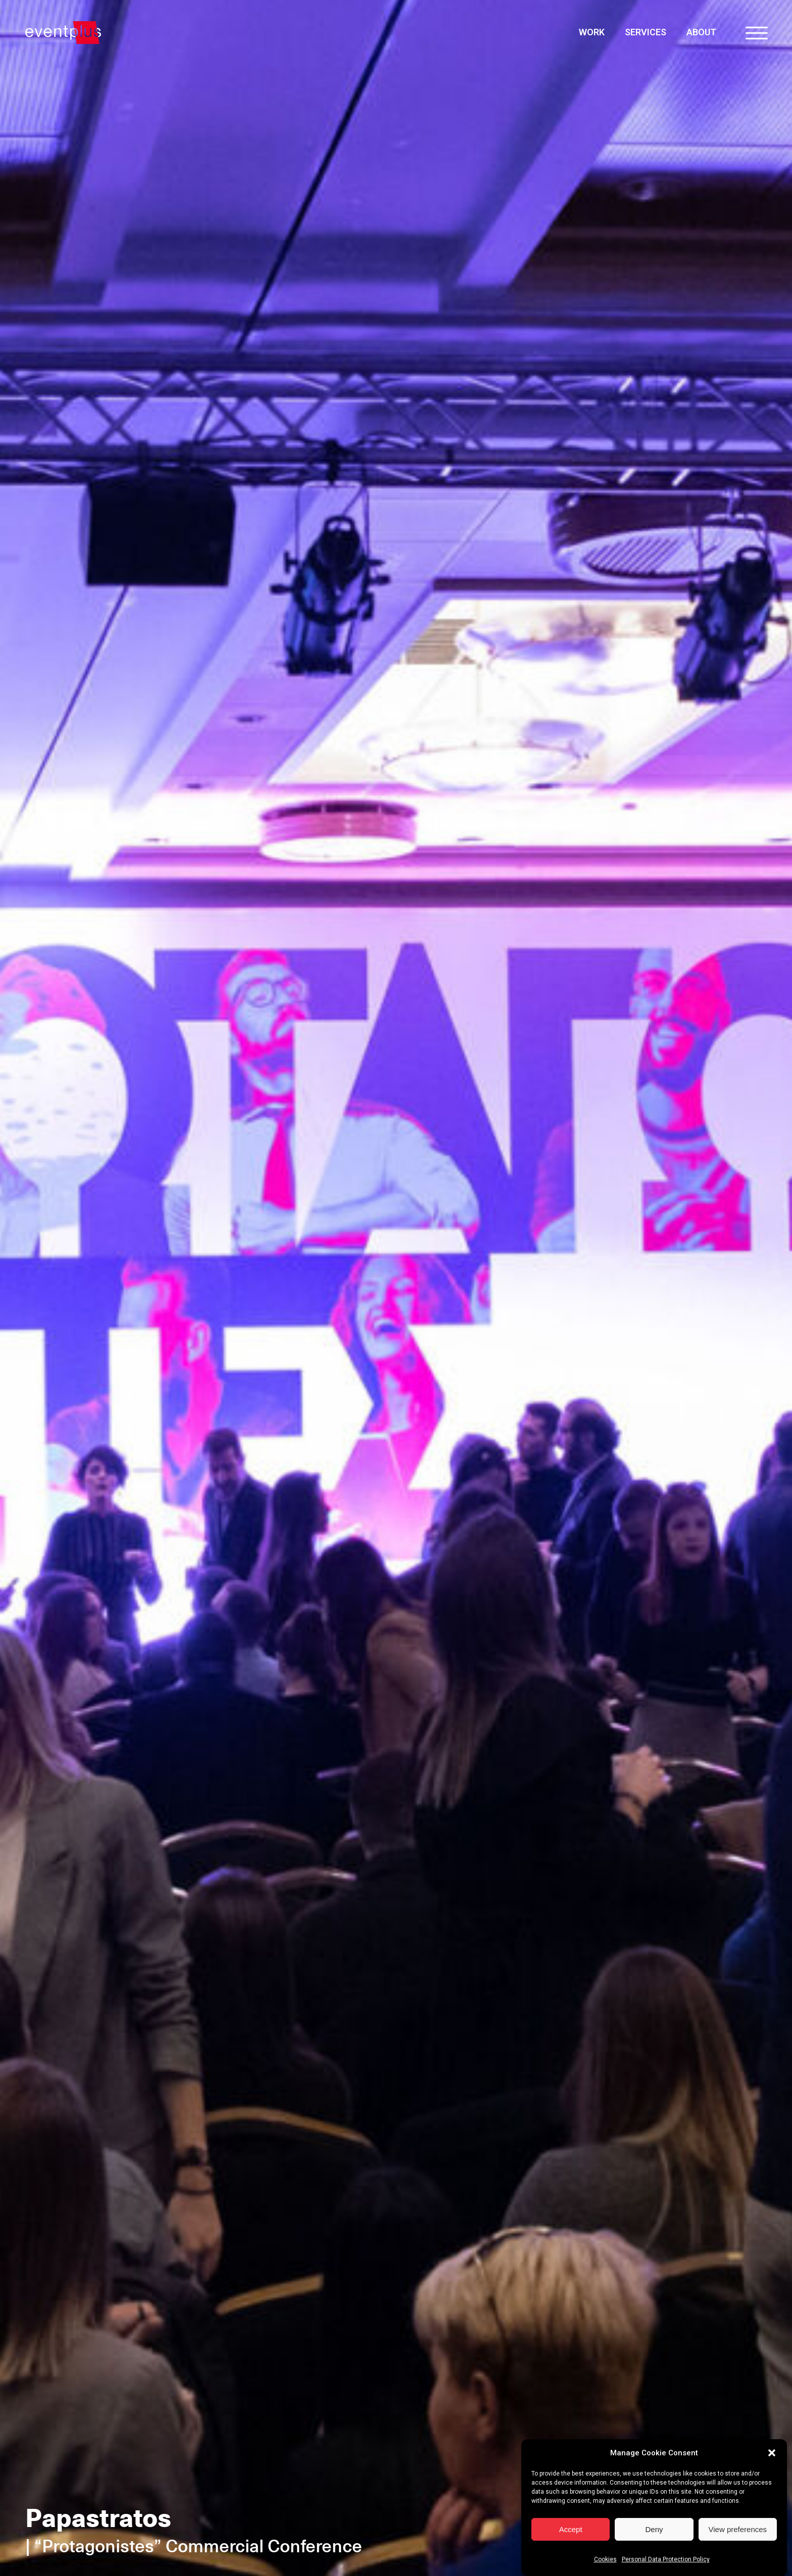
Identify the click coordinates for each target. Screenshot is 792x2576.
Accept (570, 2529)
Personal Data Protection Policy (666, 2559)
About (701, 32)
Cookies (605, 2559)
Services (645, 32)
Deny (654, 2529)
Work (592, 32)
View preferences (738, 2529)
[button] (772, 2453)
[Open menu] (757, 32)
